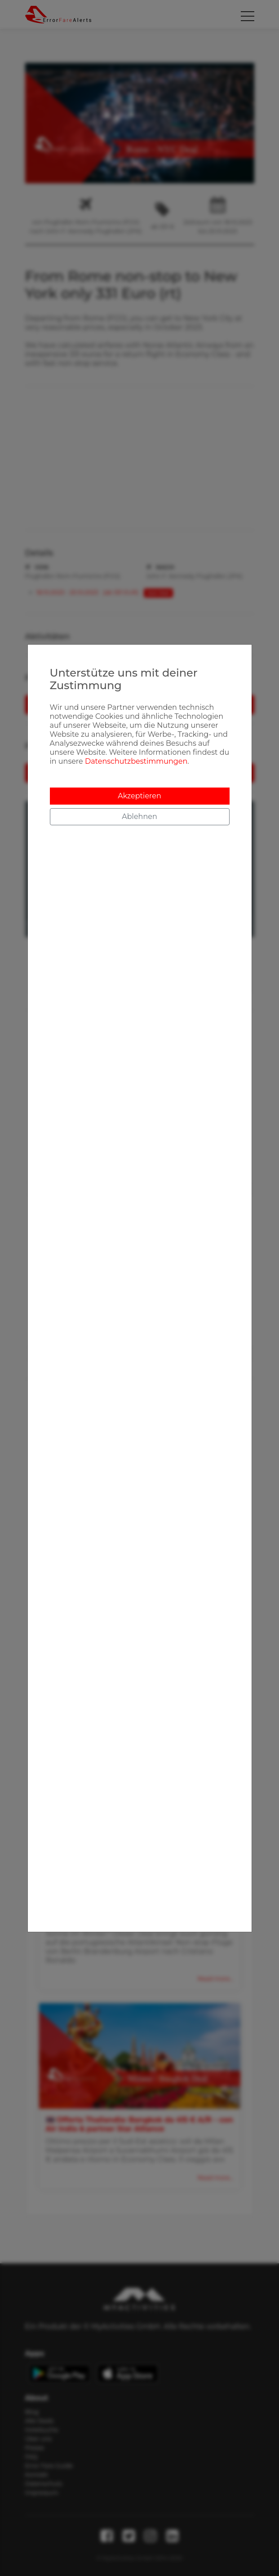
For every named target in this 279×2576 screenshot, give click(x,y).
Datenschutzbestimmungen (136, 761)
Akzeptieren (139, 796)
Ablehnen (139, 816)
